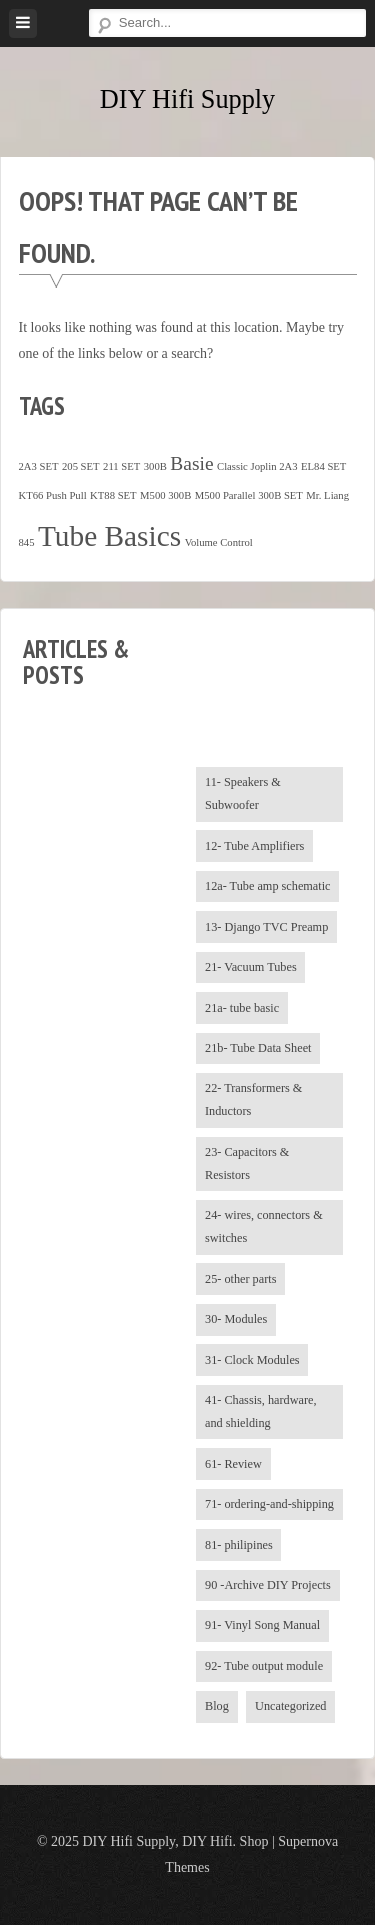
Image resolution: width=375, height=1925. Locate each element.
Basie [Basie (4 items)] (191, 463)
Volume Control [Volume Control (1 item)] (219, 542)
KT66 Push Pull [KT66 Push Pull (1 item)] (53, 495)
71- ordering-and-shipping (269, 1504)
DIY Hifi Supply (187, 99)
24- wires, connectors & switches (264, 1226)
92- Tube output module (264, 1666)
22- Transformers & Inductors (253, 1099)
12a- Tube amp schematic (268, 886)
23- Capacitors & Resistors (247, 1163)
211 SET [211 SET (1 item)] (121, 466)
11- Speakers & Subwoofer (243, 793)
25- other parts (240, 1279)
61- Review (233, 1464)
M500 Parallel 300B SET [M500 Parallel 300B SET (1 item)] (249, 495)
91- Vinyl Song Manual (262, 1625)
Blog (217, 1706)
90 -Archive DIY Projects (268, 1585)
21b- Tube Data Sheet (258, 1048)
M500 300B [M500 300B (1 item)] (165, 495)
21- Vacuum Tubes (251, 967)
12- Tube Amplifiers (254, 846)
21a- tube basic (242, 1008)
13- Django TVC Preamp (266, 927)
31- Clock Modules (252, 1360)
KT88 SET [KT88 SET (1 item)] (113, 495)
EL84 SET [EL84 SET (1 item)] (323, 466)
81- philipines (239, 1545)
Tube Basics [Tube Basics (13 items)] (109, 536)
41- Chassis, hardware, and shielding (261, 1411)
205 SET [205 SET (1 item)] (81, 466)
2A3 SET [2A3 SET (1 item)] (39, 466)
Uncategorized (290, 1706)
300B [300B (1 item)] (155, 466)
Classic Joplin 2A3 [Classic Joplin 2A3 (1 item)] (257, 466)
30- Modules (236, 1319)
